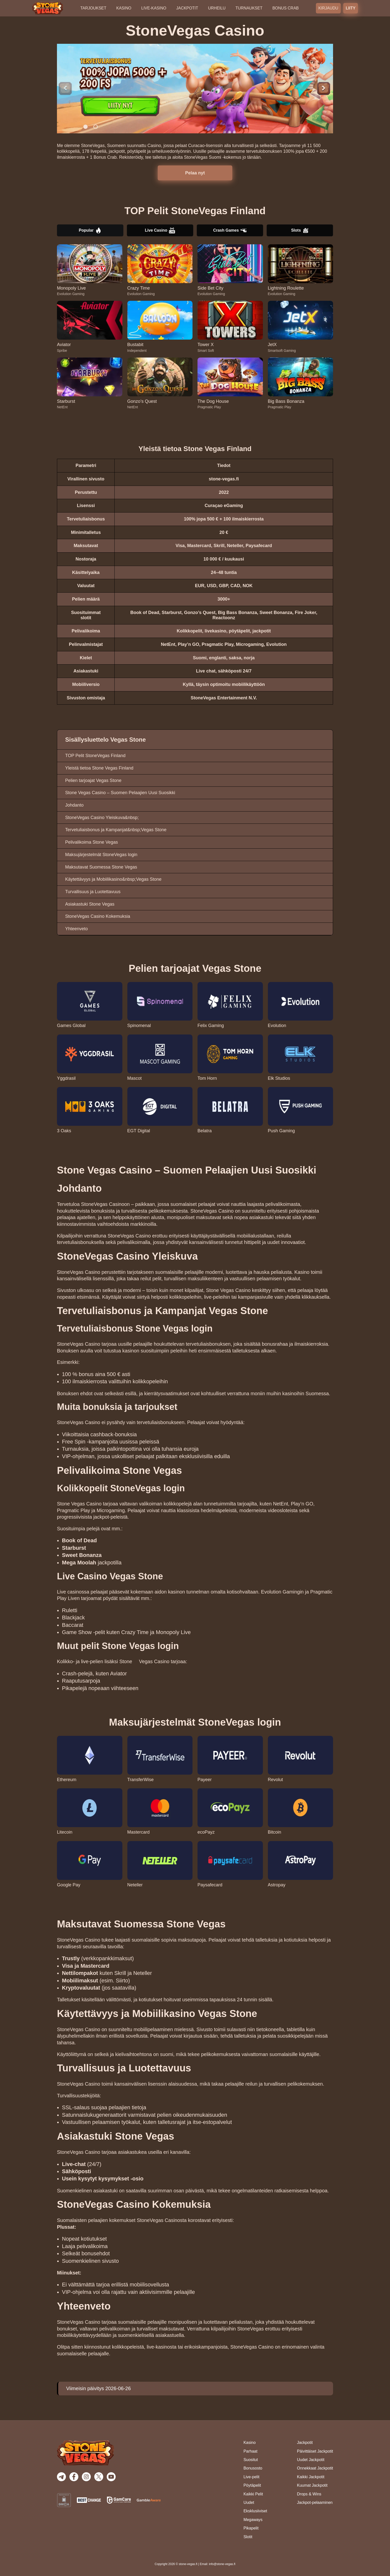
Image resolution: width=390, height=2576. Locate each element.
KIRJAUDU (328, 8)
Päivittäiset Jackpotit (315, 2451)
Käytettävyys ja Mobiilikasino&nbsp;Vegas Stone (113, 879)
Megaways (253, 2520)
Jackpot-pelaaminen (315, 2502)
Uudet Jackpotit (310, 2460)
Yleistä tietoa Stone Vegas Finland (99, 768)
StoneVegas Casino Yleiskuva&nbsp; (102, 817)
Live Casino (160, 230)
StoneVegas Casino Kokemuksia (97, 916)
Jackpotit (305, 2442)
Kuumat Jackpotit (312, 2485)
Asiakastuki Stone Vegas (89, 904)
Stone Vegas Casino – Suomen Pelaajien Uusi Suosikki (120, 792)
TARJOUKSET (93, 8)
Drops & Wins (309, 2494)
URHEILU (216, 8)
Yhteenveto (76, 928)
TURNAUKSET (249, 8)
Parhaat (250, 2451)
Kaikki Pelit (253, 2494)
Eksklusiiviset (255, 2511)
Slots (299, 230)
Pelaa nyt (195, 172)
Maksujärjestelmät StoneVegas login (101, 854)
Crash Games (230, 230)
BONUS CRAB (285, 8)
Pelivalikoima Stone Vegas (91, 842)
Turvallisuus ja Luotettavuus (92, 891)
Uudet (249, 2502)
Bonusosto (253, 2468)
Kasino (250, 2442)
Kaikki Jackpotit (310, 2477)
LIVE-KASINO (153, 8)
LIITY (350, 8)
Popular (90, 230)
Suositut (251, 2460)
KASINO (123, 8)
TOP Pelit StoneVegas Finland (95, 755)
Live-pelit (251, 2477)
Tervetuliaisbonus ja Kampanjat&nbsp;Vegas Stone (115, 829)
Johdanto (74, 805)
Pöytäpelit (252, 2485)
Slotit (248, 2537)
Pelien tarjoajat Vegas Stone (93, 780)
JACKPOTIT (187, 8)
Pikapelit (251, 2528)
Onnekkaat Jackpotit (315, 2468)
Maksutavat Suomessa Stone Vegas (101, 867)
